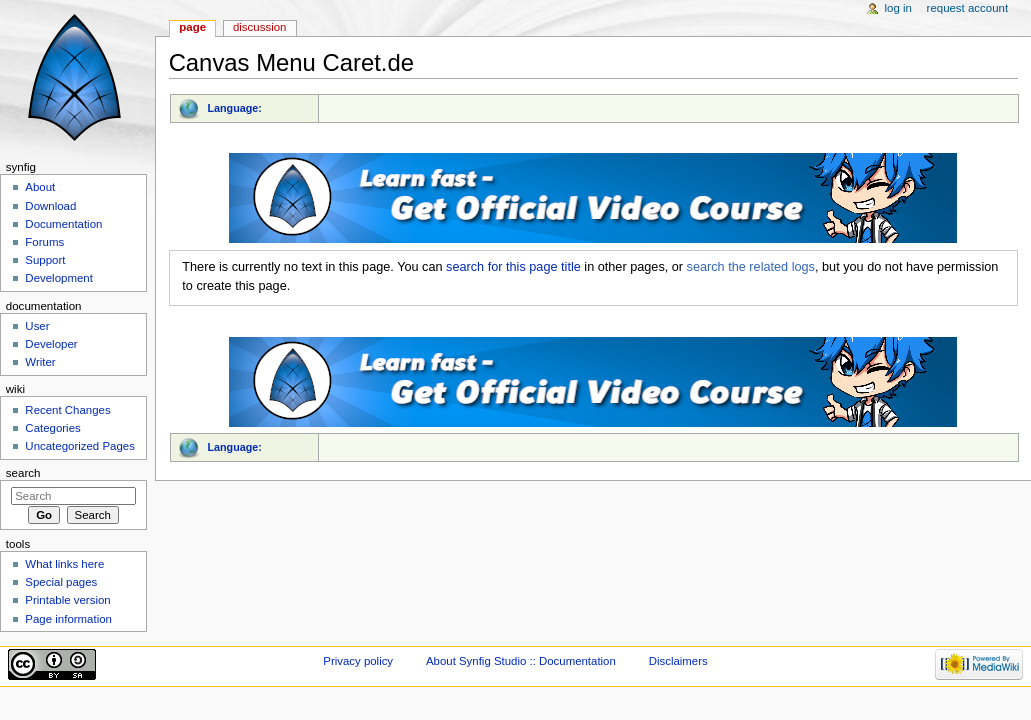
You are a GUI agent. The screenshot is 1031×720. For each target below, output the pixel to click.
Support (45, 260)
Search (23, 473)
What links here (64, 564)
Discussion (259, 27)
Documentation (63, 224)
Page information (68, 619)
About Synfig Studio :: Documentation (521, 661)
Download (50, 206)
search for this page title (513, 267)
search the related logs (751, 267)
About (40, 187)
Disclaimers (678, 661)
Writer (40, 362)
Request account (968, 8)
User (37, 326)
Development (58, 278)
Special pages (61, 582)
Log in (898, 8)
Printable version (67, 600)
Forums (44, 242)
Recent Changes (67, 410)
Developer (51, 344)
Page (192, 27)
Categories (52, 428)
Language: (234, 108)
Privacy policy (358, 661)
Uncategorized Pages (80, 446)
